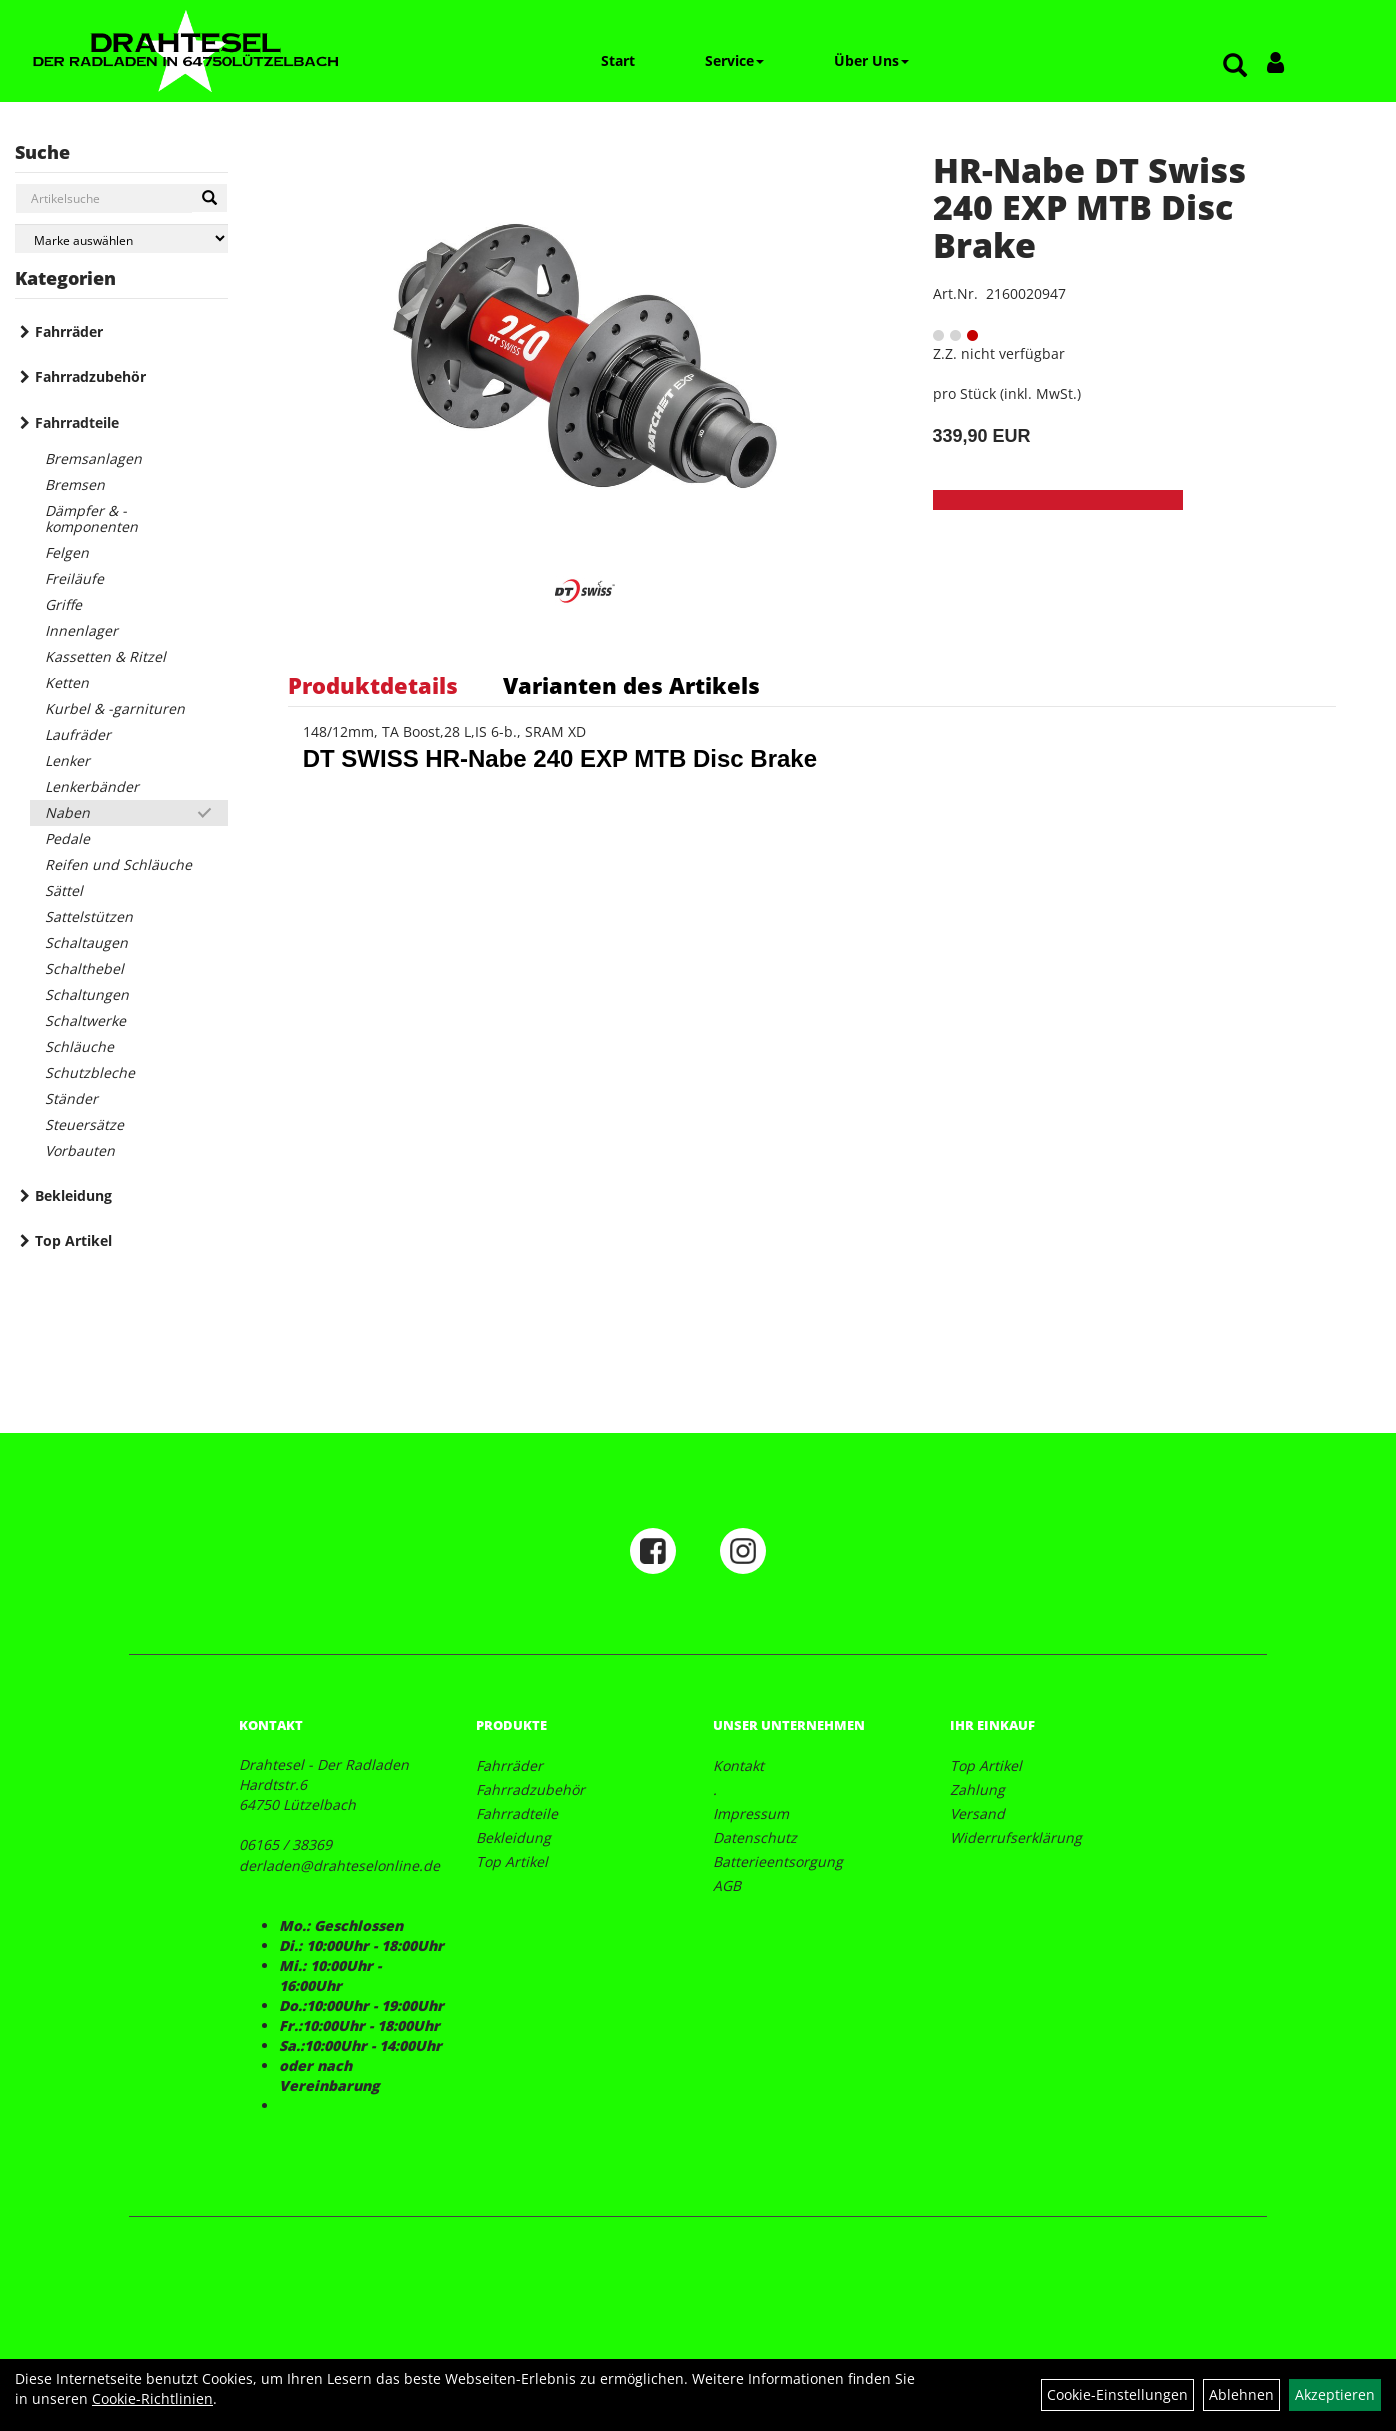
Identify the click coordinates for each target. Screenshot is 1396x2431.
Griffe (63, 604)
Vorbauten (80, 1150)
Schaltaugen (86, 942)
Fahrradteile (77, 422)
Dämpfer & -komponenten (91, 518)
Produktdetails (373, 685)
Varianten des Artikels (631, 685)
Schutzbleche (90, 1072)
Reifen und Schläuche (118, 864)
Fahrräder (69, 331)
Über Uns (871, 60)
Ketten (67, 682)
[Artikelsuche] (1235, 66)
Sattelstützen (89, 916)
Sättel (64, 890)
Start (618, 60)
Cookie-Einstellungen (1117, 2394)
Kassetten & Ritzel (105, 656)
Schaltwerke (85, 1020)
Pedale (67, 838)
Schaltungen (87, 994)
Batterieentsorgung (778, 1861)
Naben (67, 812)
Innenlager (81, 630)
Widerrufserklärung (1016, 1837)
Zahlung (977, 1789)
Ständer (71, 1098)
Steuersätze (84, 1124)
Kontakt (738, 1765)
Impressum (751, 1813)
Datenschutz (755, 1837)
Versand (977, 1813)
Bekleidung (73, 1195)
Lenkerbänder (92, 786)
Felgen (67, 552)
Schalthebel (84, 968)
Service (734, 60)
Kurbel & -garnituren (115, 708)
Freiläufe (74, 578)
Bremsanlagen (93, 458)
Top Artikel (73, 1240)
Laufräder (78, 734)
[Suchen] (209, 198)
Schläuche (79, 1046)
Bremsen (75, 484)
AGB (727, 1885)
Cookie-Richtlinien (152, 2398)
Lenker (67, 760)
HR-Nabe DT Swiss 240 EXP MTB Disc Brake (1089, 207)
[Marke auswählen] (121, 238)
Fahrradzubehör (90, 376)
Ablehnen (1241, 2394)
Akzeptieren (1335, 2394)
